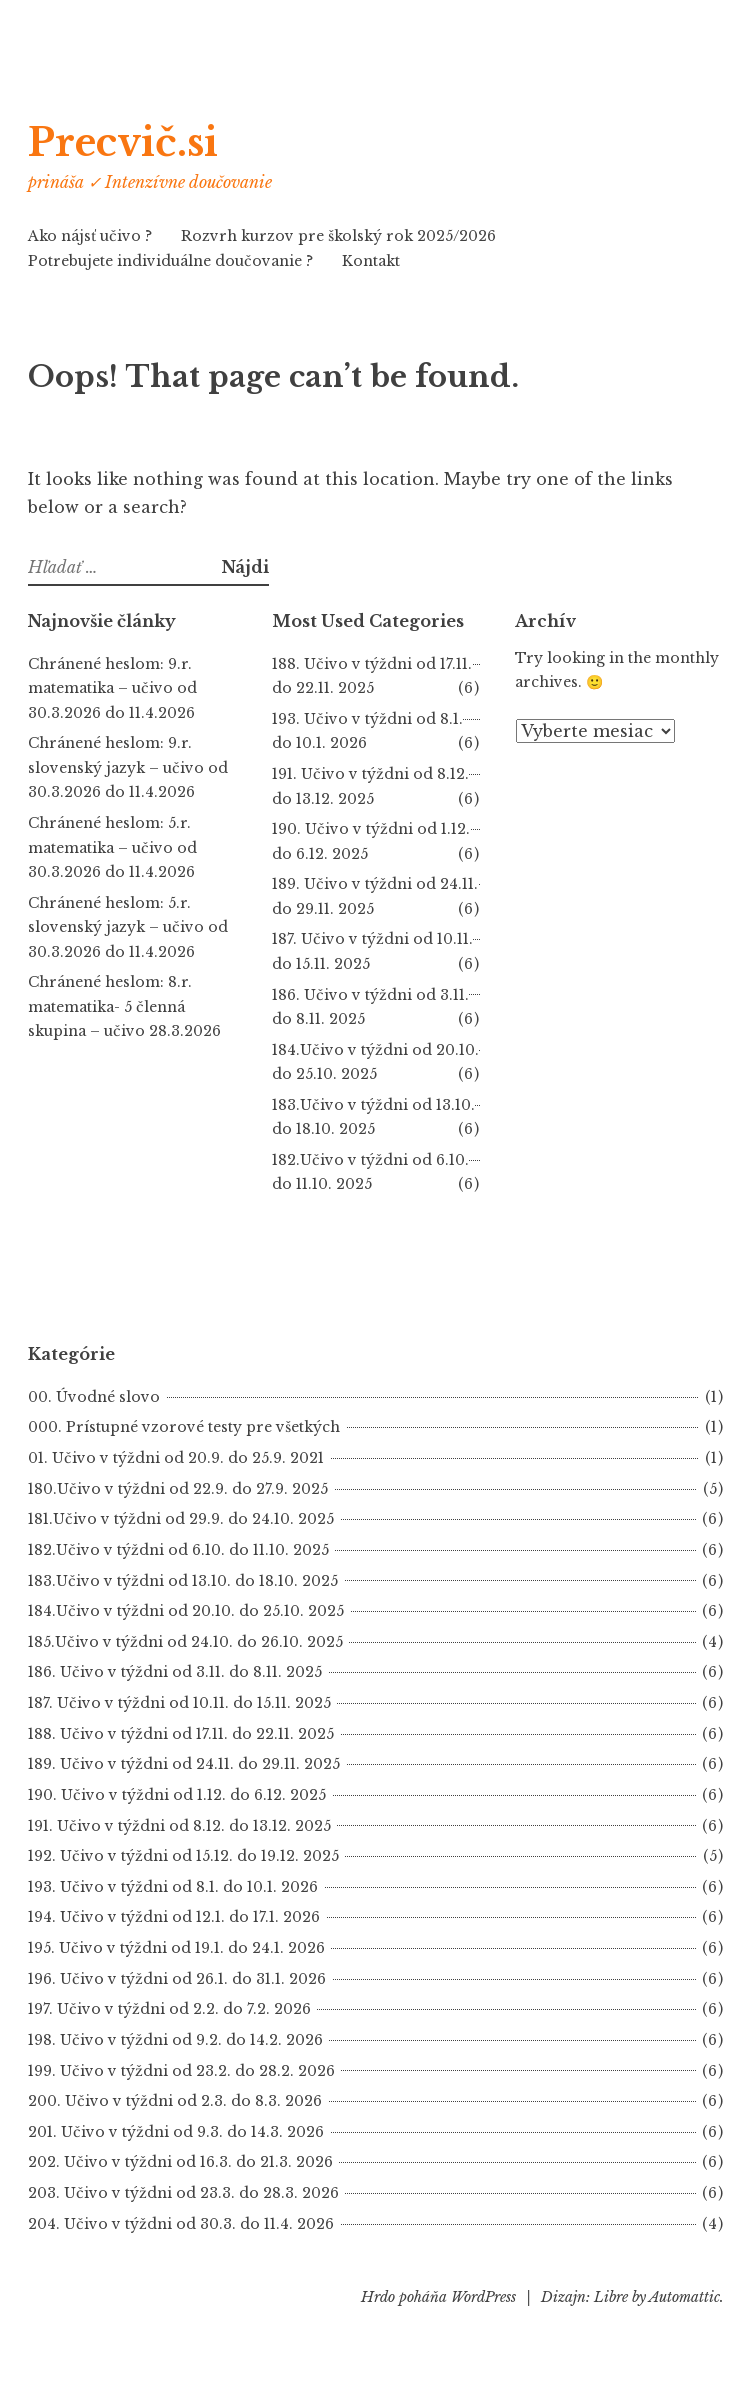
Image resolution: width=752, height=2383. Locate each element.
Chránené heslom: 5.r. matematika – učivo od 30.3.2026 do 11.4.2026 (112, 847)
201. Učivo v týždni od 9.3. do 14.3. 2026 (176, 2132)
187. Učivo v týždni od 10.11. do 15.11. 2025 (179, 1703)
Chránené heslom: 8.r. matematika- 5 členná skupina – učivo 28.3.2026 (124, 1006)
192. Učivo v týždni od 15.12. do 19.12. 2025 (183, 1856)
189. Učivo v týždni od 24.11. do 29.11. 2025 (184, 1764)
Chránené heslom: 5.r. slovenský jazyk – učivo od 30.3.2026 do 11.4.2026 (128, 927)
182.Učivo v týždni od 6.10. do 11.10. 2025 (178, 1550)
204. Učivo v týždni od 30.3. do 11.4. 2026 (181, 2224)
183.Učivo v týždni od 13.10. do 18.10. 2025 (183, 1581)
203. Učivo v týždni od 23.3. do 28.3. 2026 (183, 2193)
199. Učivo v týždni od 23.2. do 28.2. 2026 (181, 2071)
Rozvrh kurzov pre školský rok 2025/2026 (338, 236)
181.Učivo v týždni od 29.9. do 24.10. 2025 (181, 1519)
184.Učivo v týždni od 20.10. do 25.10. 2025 (186, 1611)
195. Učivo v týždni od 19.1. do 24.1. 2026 (176, 1948)
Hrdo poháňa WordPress (438, 2297)
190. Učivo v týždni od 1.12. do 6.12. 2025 (177, 1795)
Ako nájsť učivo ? (90, 236)
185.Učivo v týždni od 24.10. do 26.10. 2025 (185, 1642)
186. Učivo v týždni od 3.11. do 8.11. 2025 (175, 1672)
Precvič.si (148, 139)
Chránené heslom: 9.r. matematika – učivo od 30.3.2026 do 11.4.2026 (112, 688)
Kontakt (371, 261)
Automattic (684, 2297)
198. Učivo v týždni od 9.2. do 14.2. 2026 (175, 2040)
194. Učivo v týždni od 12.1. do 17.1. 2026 (174, 1917)
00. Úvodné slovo (94, 1397)
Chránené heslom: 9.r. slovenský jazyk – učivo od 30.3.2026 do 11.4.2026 (128, 767)
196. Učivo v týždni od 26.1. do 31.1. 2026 (177, 1979)
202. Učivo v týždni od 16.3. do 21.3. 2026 (180, 2162)
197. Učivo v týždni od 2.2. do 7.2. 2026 (169, 2009)
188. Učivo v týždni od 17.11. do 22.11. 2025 (181, 1734)
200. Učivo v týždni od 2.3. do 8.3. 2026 (175, 2101)
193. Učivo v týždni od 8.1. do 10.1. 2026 (173, 1887)
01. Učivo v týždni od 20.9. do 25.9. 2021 (176, 1458)
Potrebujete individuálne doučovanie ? (170, 261)
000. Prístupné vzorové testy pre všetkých (184, 1427)
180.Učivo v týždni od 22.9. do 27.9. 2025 (178, 1489)
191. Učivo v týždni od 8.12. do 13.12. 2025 (179, 1826)
